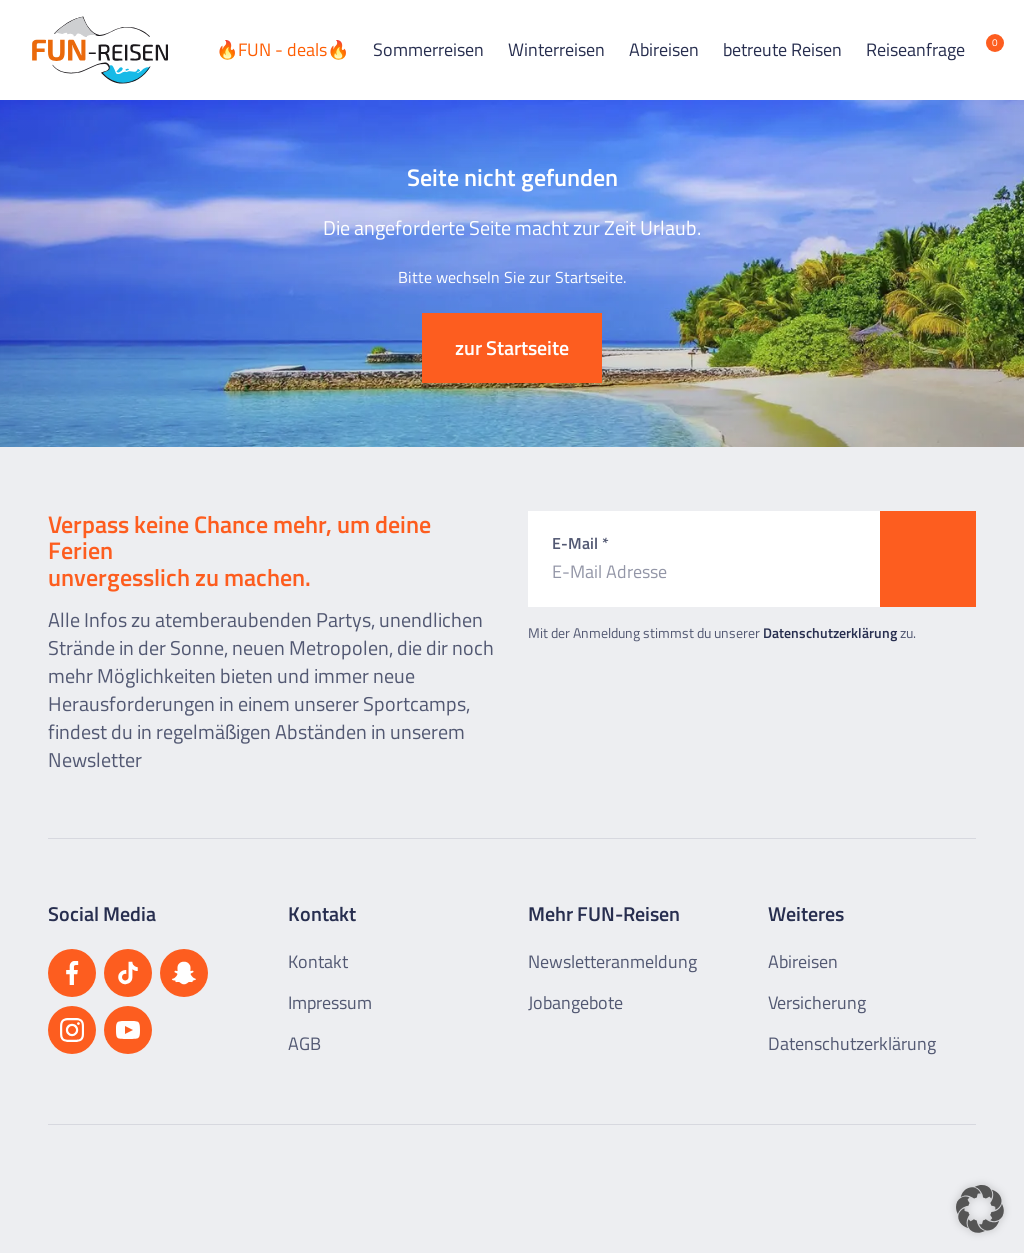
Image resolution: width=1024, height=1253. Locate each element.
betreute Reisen (782, 49)
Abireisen (664, 49)
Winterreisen (556, 49)
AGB (304, 1043)
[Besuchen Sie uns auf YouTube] (128, 1030)
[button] (980, 1209)
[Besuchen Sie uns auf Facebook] (72, 973)
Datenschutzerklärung (830, 632)
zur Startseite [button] (512, 347)
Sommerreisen (428, 49)
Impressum (330, 1002)
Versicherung (817, 1002)
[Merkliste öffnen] (980, 50)
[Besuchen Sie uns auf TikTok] (128, 973)
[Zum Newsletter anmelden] (928, 559)
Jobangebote (575, 1002)
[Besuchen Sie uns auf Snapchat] (184, 973)
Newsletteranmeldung (612, 961)
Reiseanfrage (915, 49)
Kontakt (318, 961)
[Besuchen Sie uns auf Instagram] (72, 1030)
